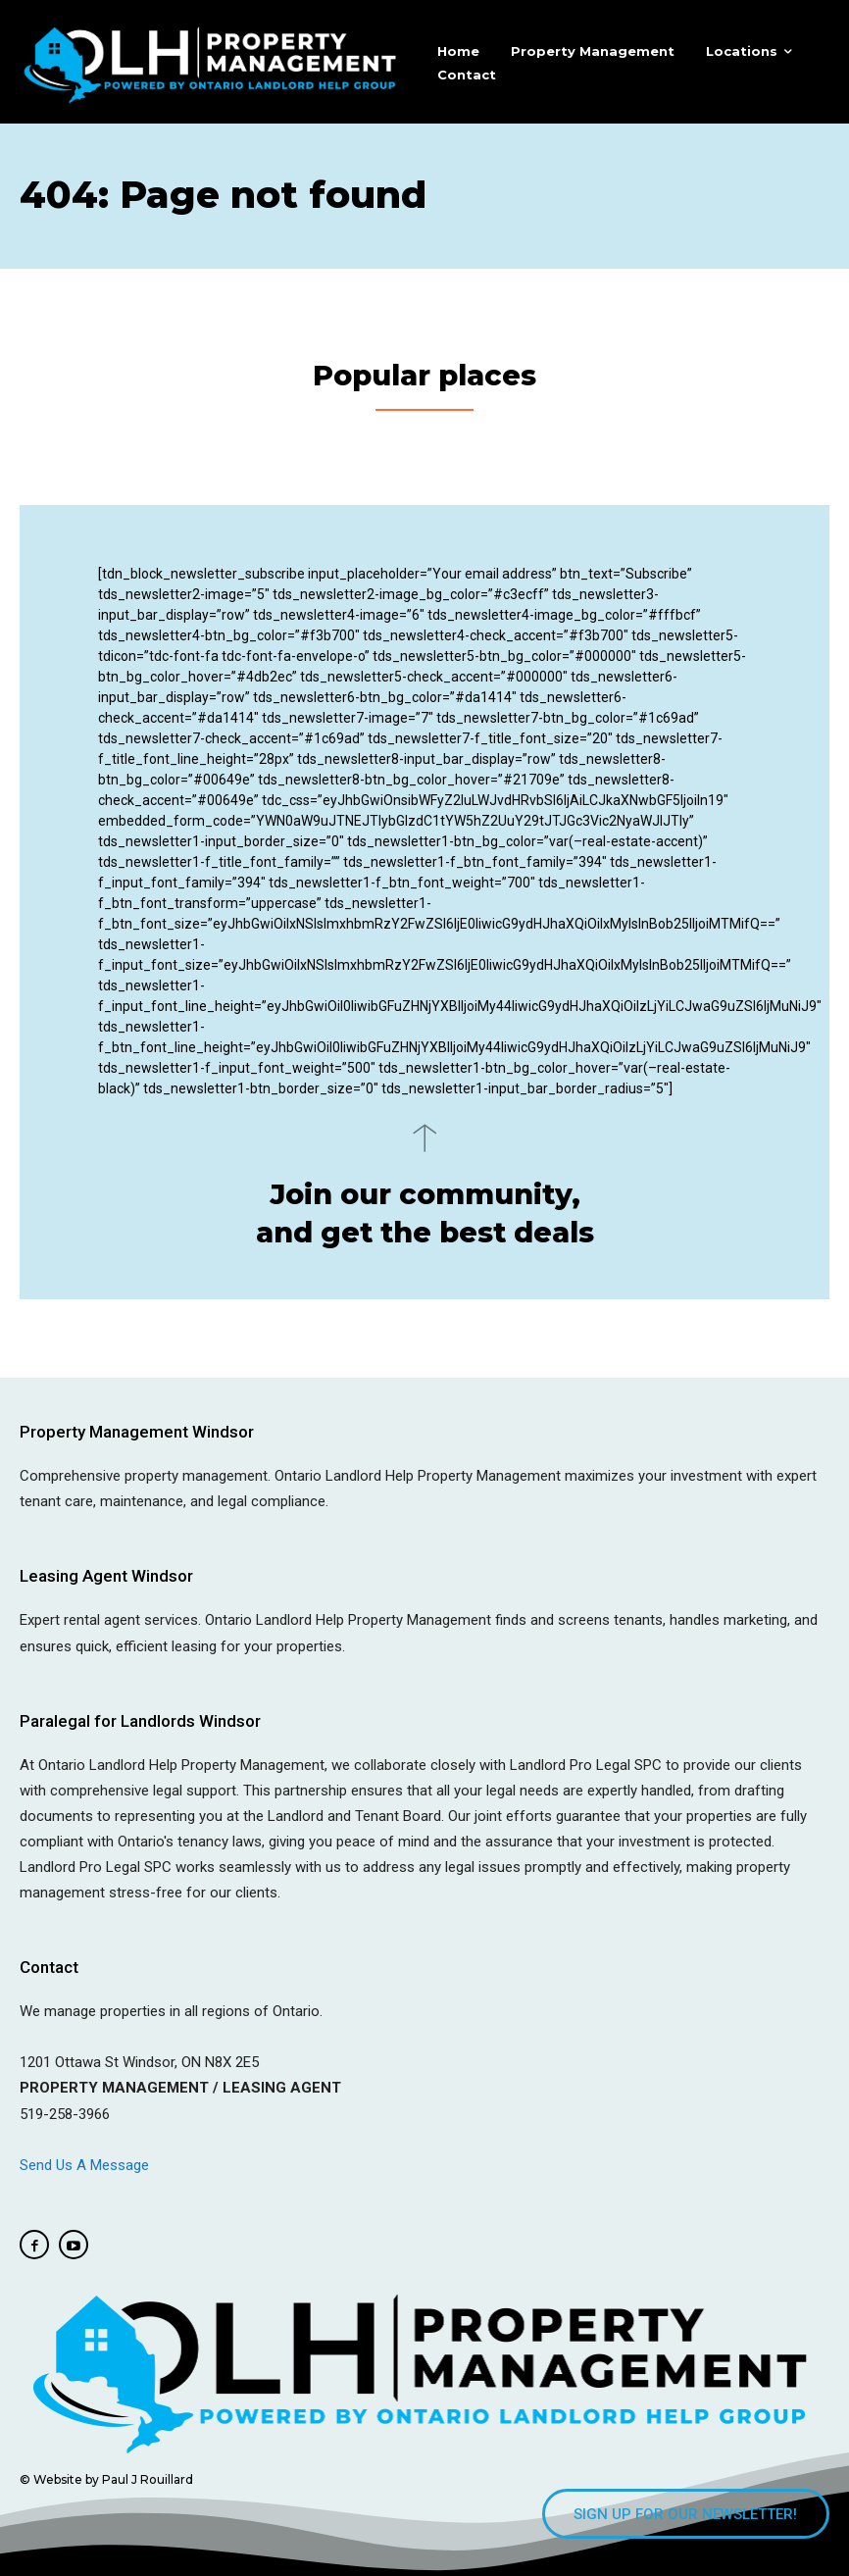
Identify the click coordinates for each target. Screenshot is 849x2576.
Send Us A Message (86, 2162)
